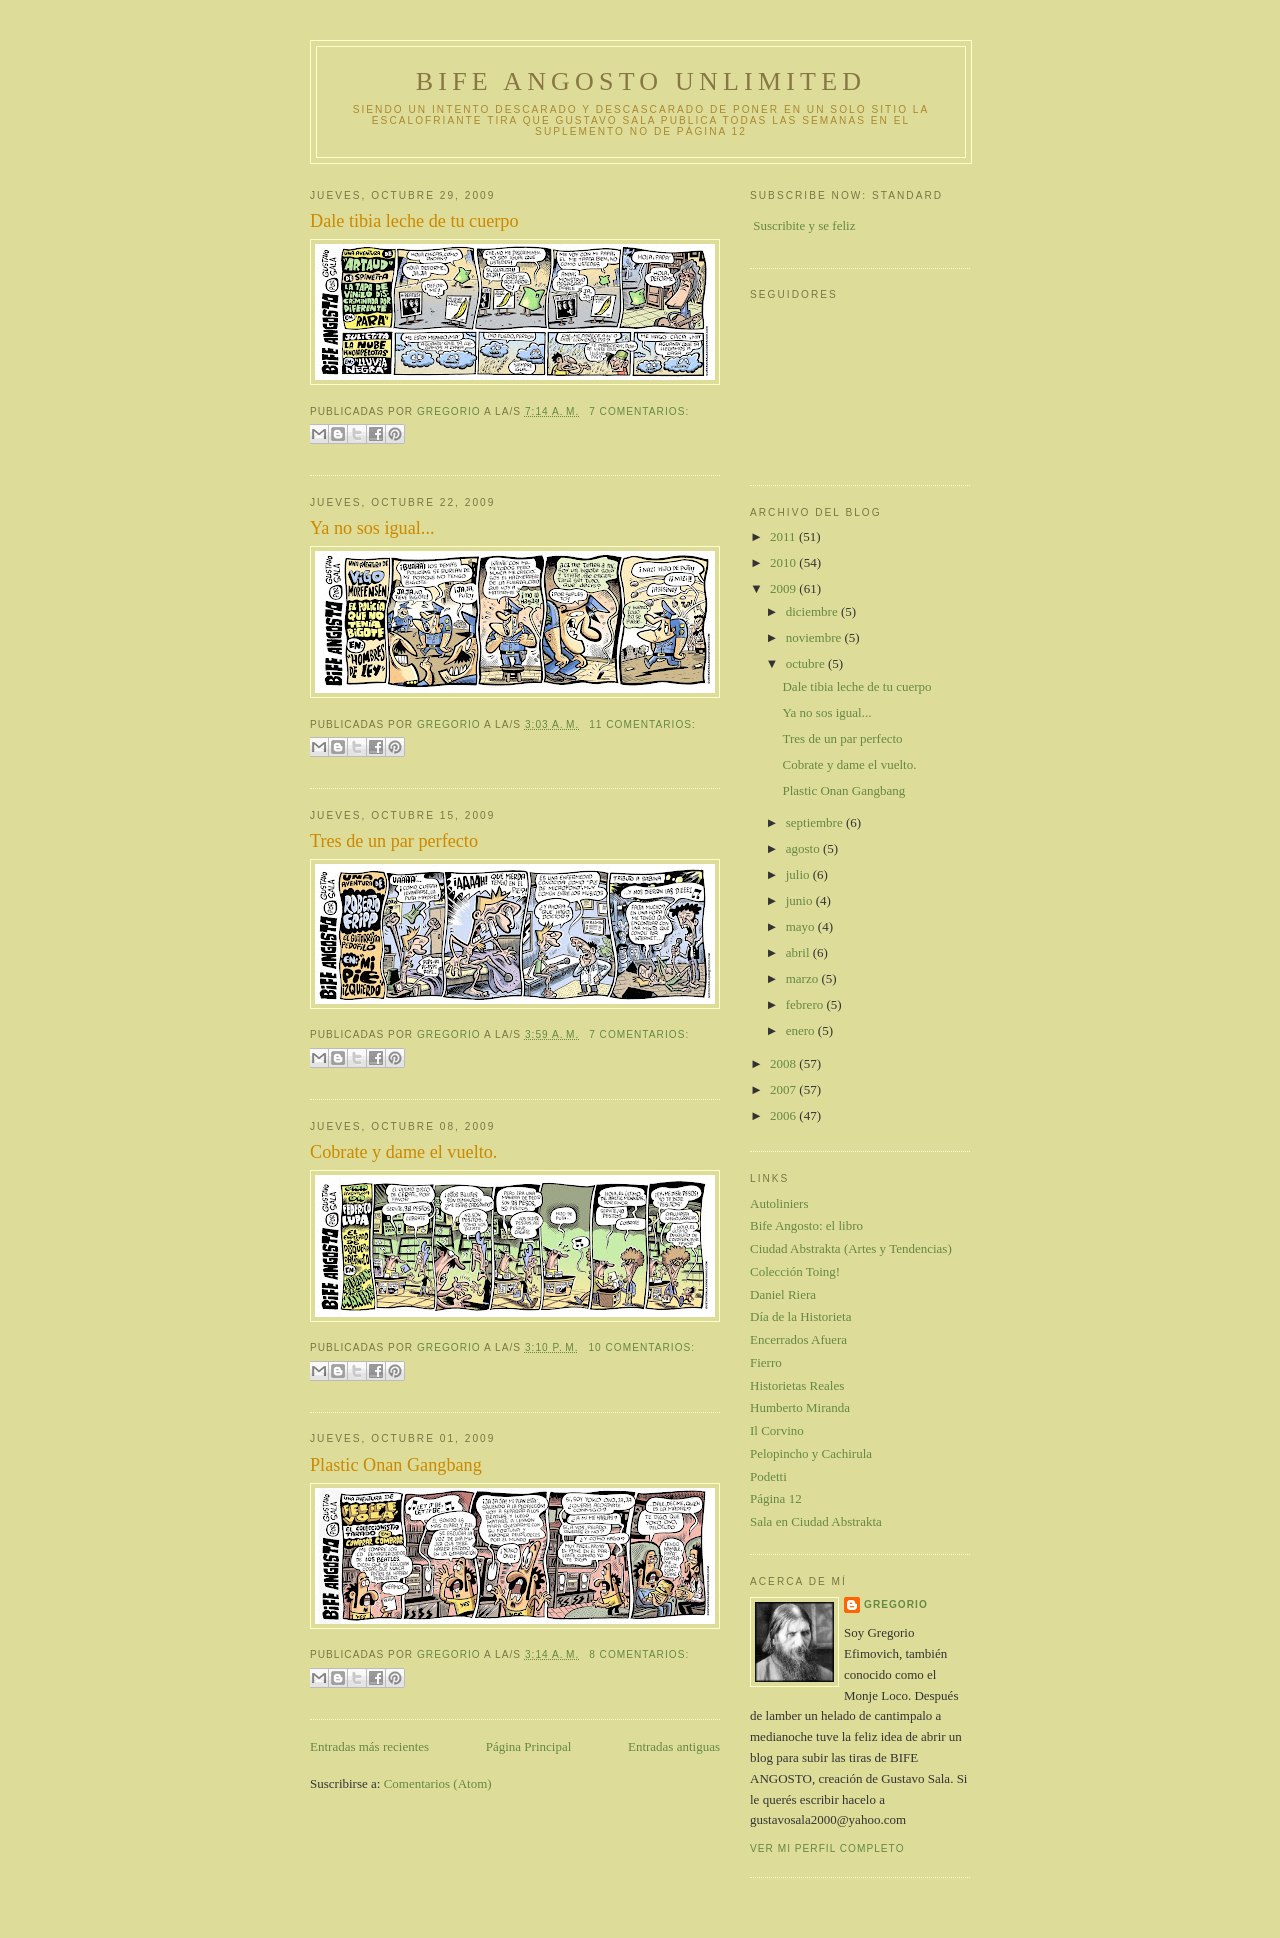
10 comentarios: (641, 1347)
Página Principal (529, 1746)
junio (801, 900)
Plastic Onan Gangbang (396, 1465)
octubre (807, 663)
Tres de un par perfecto (394, 841)
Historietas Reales (797, 1385)
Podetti (768, 1476)
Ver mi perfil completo (827, 1848)
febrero (806, 1004)
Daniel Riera (783, 1294)
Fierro (766, 1362)
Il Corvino (777, 1430)
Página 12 (776, 1498)
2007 (784, 1089)
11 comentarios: (642, 724)
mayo (802, 926)
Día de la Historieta (800, 1316)
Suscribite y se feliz (804, 225)
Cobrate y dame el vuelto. (403, 1152)
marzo (804, 978)
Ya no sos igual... (372, 528)
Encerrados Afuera (798, 1339)
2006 (784, 1115)
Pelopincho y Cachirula (811, 1453)
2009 (784, 588)
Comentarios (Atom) (438, 1783)
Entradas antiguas (674, 1746)
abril (799, 952)
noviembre (815, 637)
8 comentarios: (639, 1654)
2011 (784, 536)
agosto (804, 848)
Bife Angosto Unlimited (641, 81)
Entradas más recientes (369, 1746)
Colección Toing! (795, 1271)
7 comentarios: (639, 411)
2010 (784, 562)
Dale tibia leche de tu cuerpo (414, 221)
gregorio (896, 1604)
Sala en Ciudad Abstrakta (816, 1521)
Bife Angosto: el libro (806, 1225)
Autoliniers (779, 1203)
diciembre (813, 611)
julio (799, 874)
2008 (784, 1063)
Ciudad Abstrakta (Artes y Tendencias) (851, 1248)
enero (802, 1030)
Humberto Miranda (800, 1407)
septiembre (816, 822)
